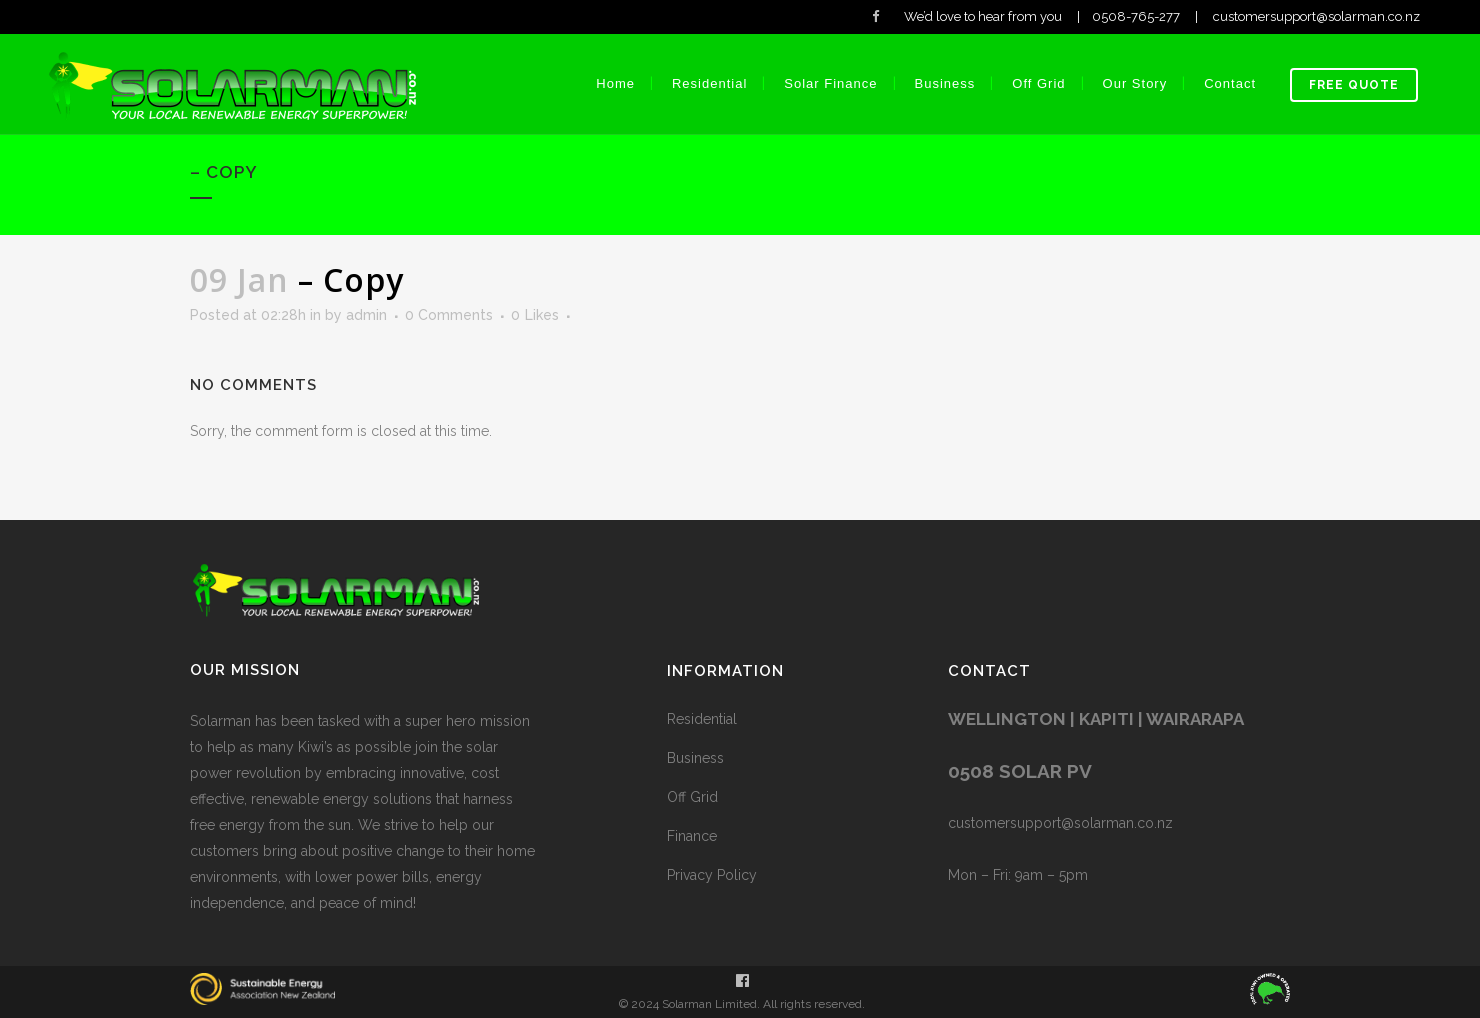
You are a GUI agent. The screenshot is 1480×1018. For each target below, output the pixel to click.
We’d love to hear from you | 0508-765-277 (1043, 16)
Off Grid (692, 797)
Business (695, 758)
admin (366, 315)
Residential (702, 719)
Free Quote (1354, 85)
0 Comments (449, 315)
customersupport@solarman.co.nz (1345, 16)
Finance (692, 836)
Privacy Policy (712, 875)
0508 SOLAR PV (1020, 771)
